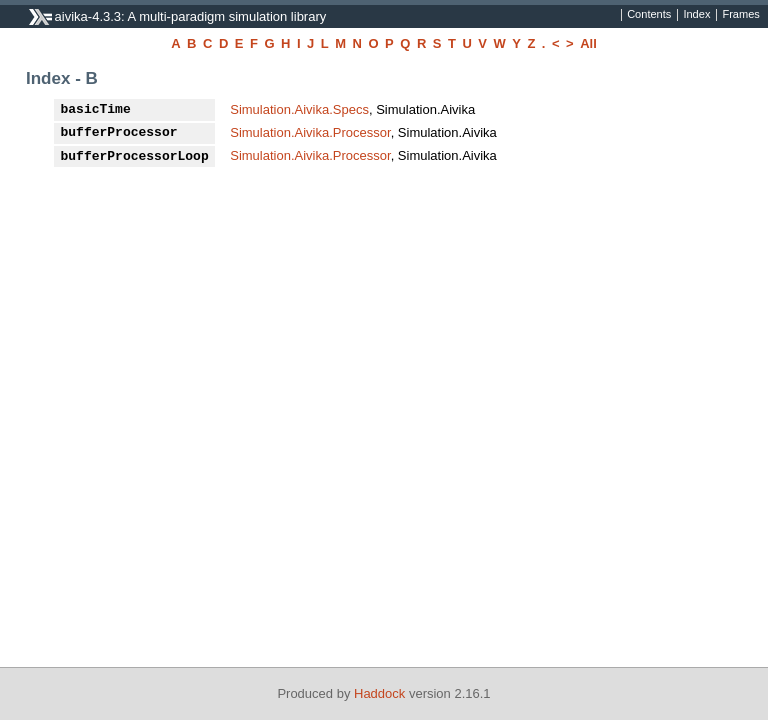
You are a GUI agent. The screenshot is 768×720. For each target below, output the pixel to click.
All (588, 43)
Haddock (379, 693)
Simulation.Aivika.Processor (310, 132)
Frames (740, 15)
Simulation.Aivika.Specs (299, 109)
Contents (649, 15)
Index (696, 15)
